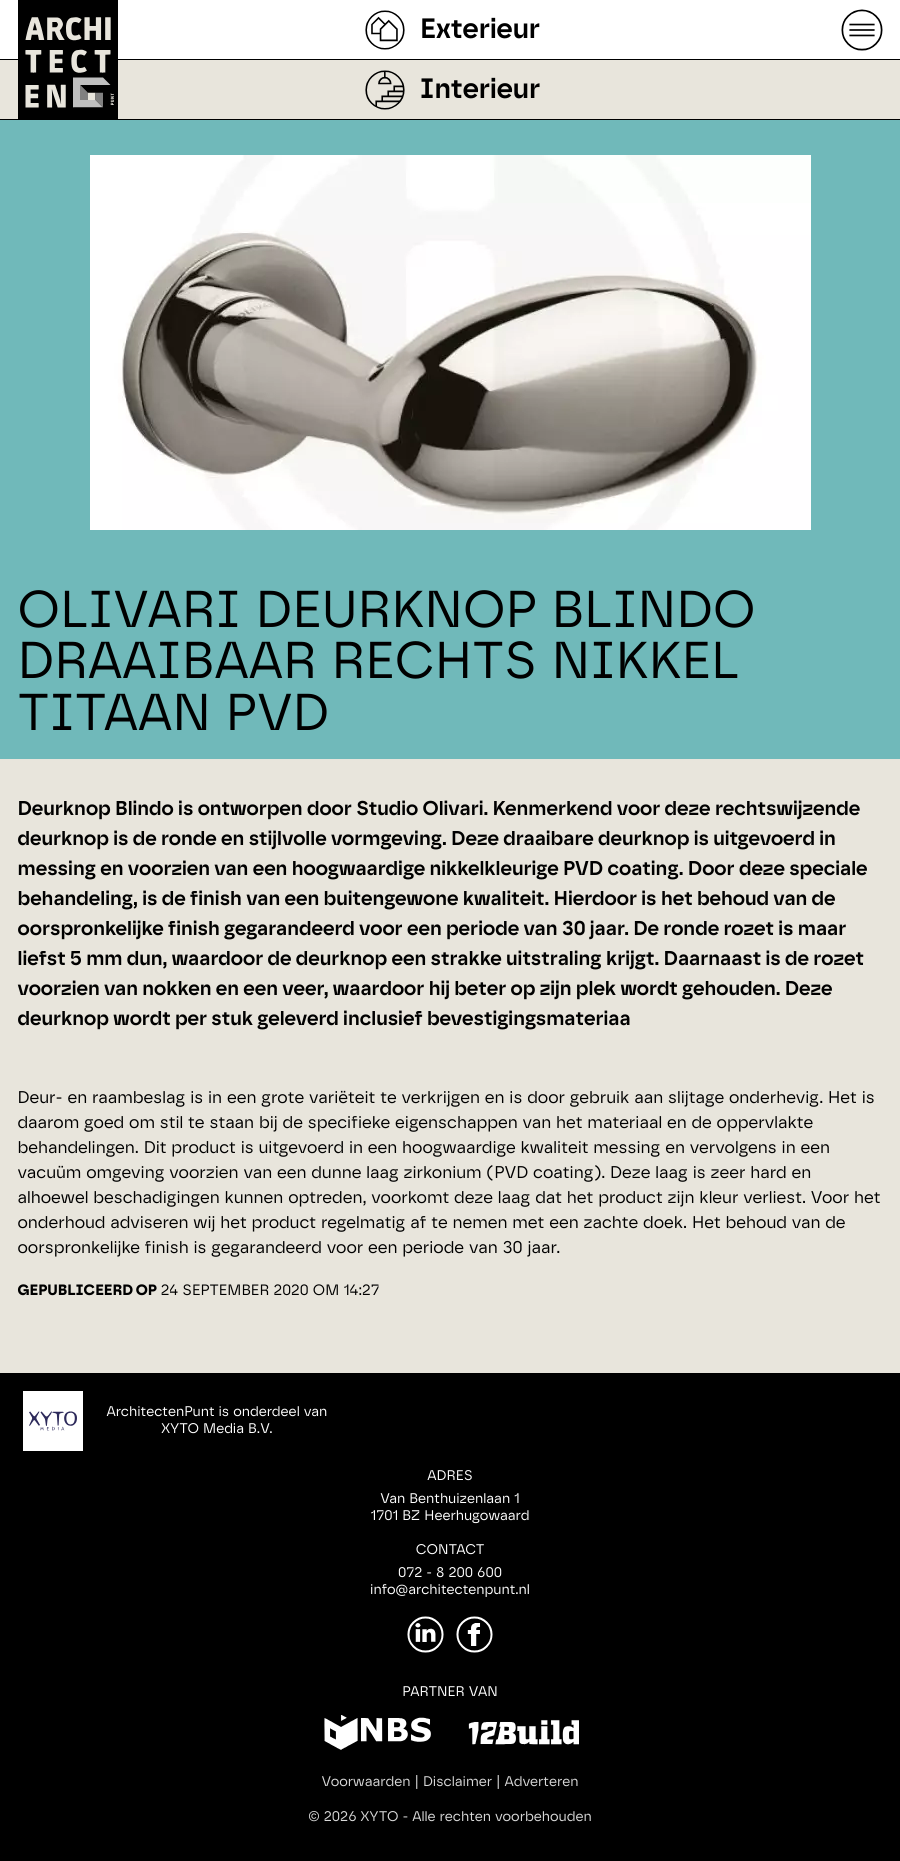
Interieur (480, 90)
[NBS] (377, 1736)
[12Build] (523, 1736)
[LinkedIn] (425, 1634)
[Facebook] (474, 1634)
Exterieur (480, 30)
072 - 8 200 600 (450, 1573)
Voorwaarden (366, 1782)
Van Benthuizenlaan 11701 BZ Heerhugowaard (449, 1507)
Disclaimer (457, 1782)
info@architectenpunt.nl (450, 1590)
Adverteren (542, 1782)
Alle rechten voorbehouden (502, 1817)
